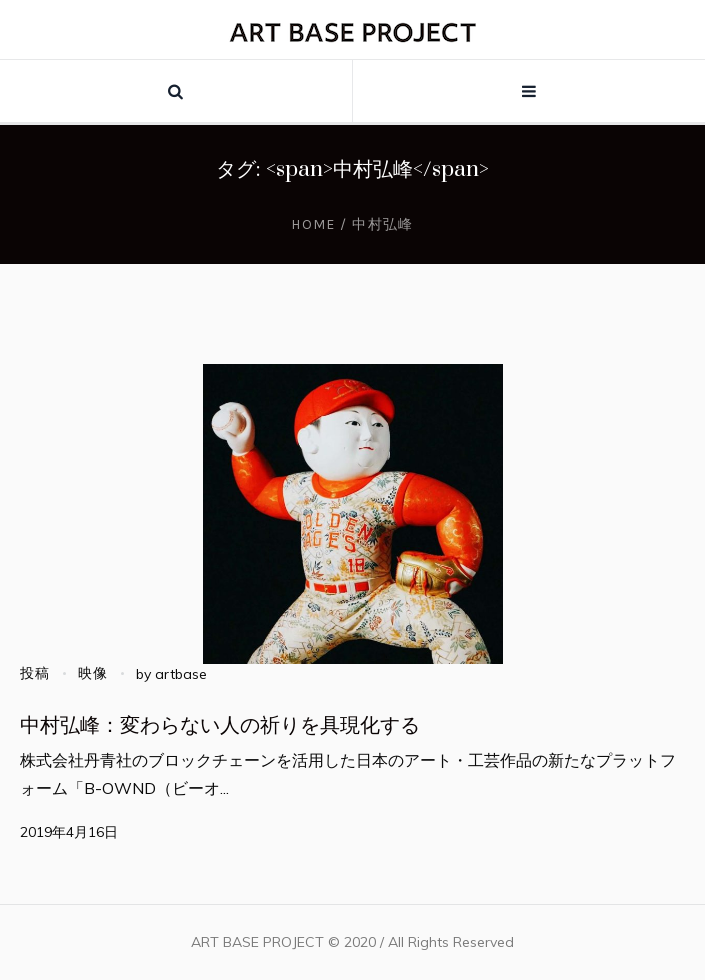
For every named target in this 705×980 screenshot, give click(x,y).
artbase (181, 674)
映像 (93, 673)
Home (313, 224)
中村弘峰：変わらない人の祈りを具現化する (220, 725)
